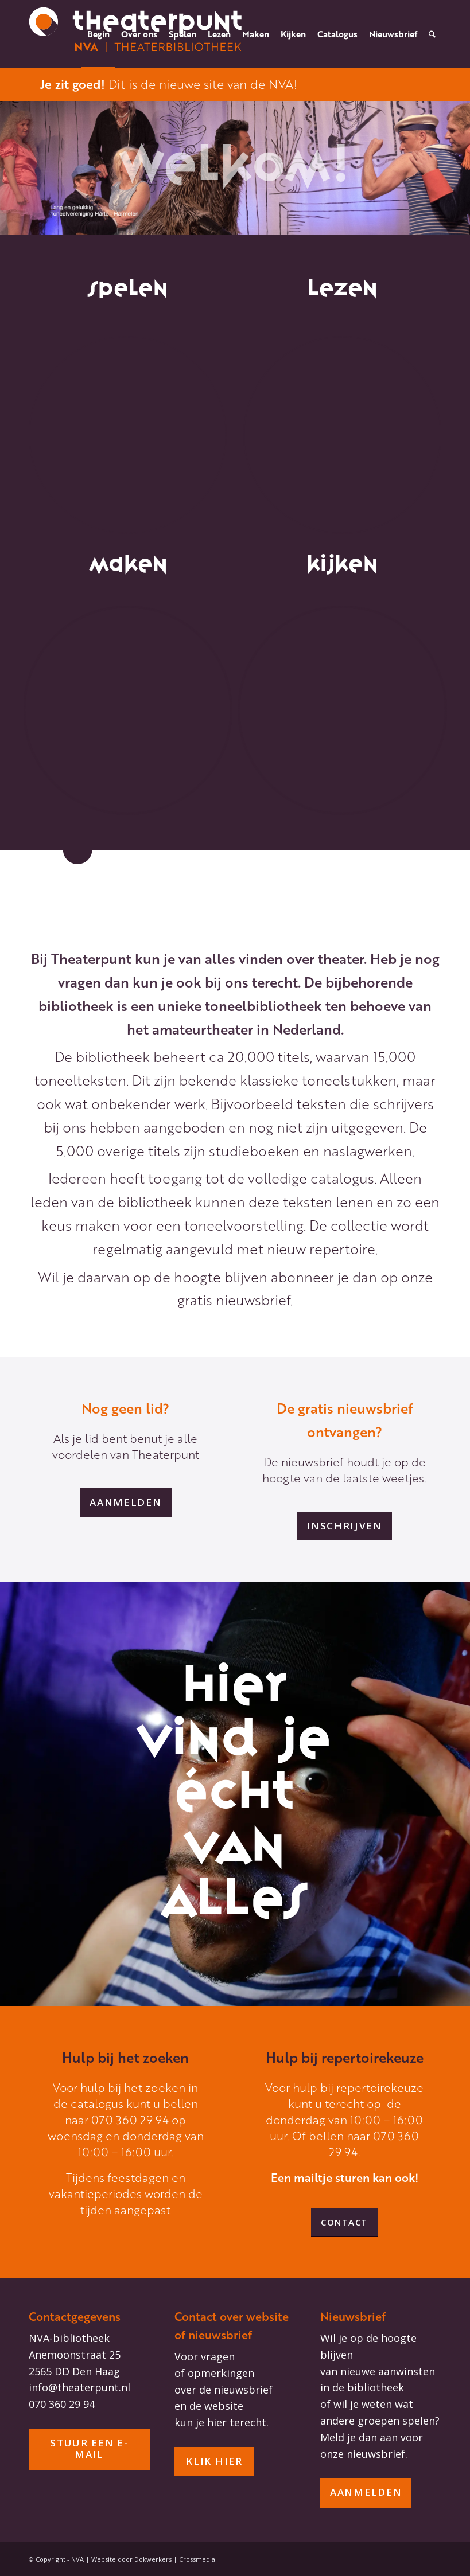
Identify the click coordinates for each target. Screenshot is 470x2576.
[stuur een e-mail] (89, 2449)
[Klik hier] (214, 2461)
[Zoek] (432, 34)
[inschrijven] (344, 1526)
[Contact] (344, 2222)
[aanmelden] (125, 1502)
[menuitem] (98, 34)
